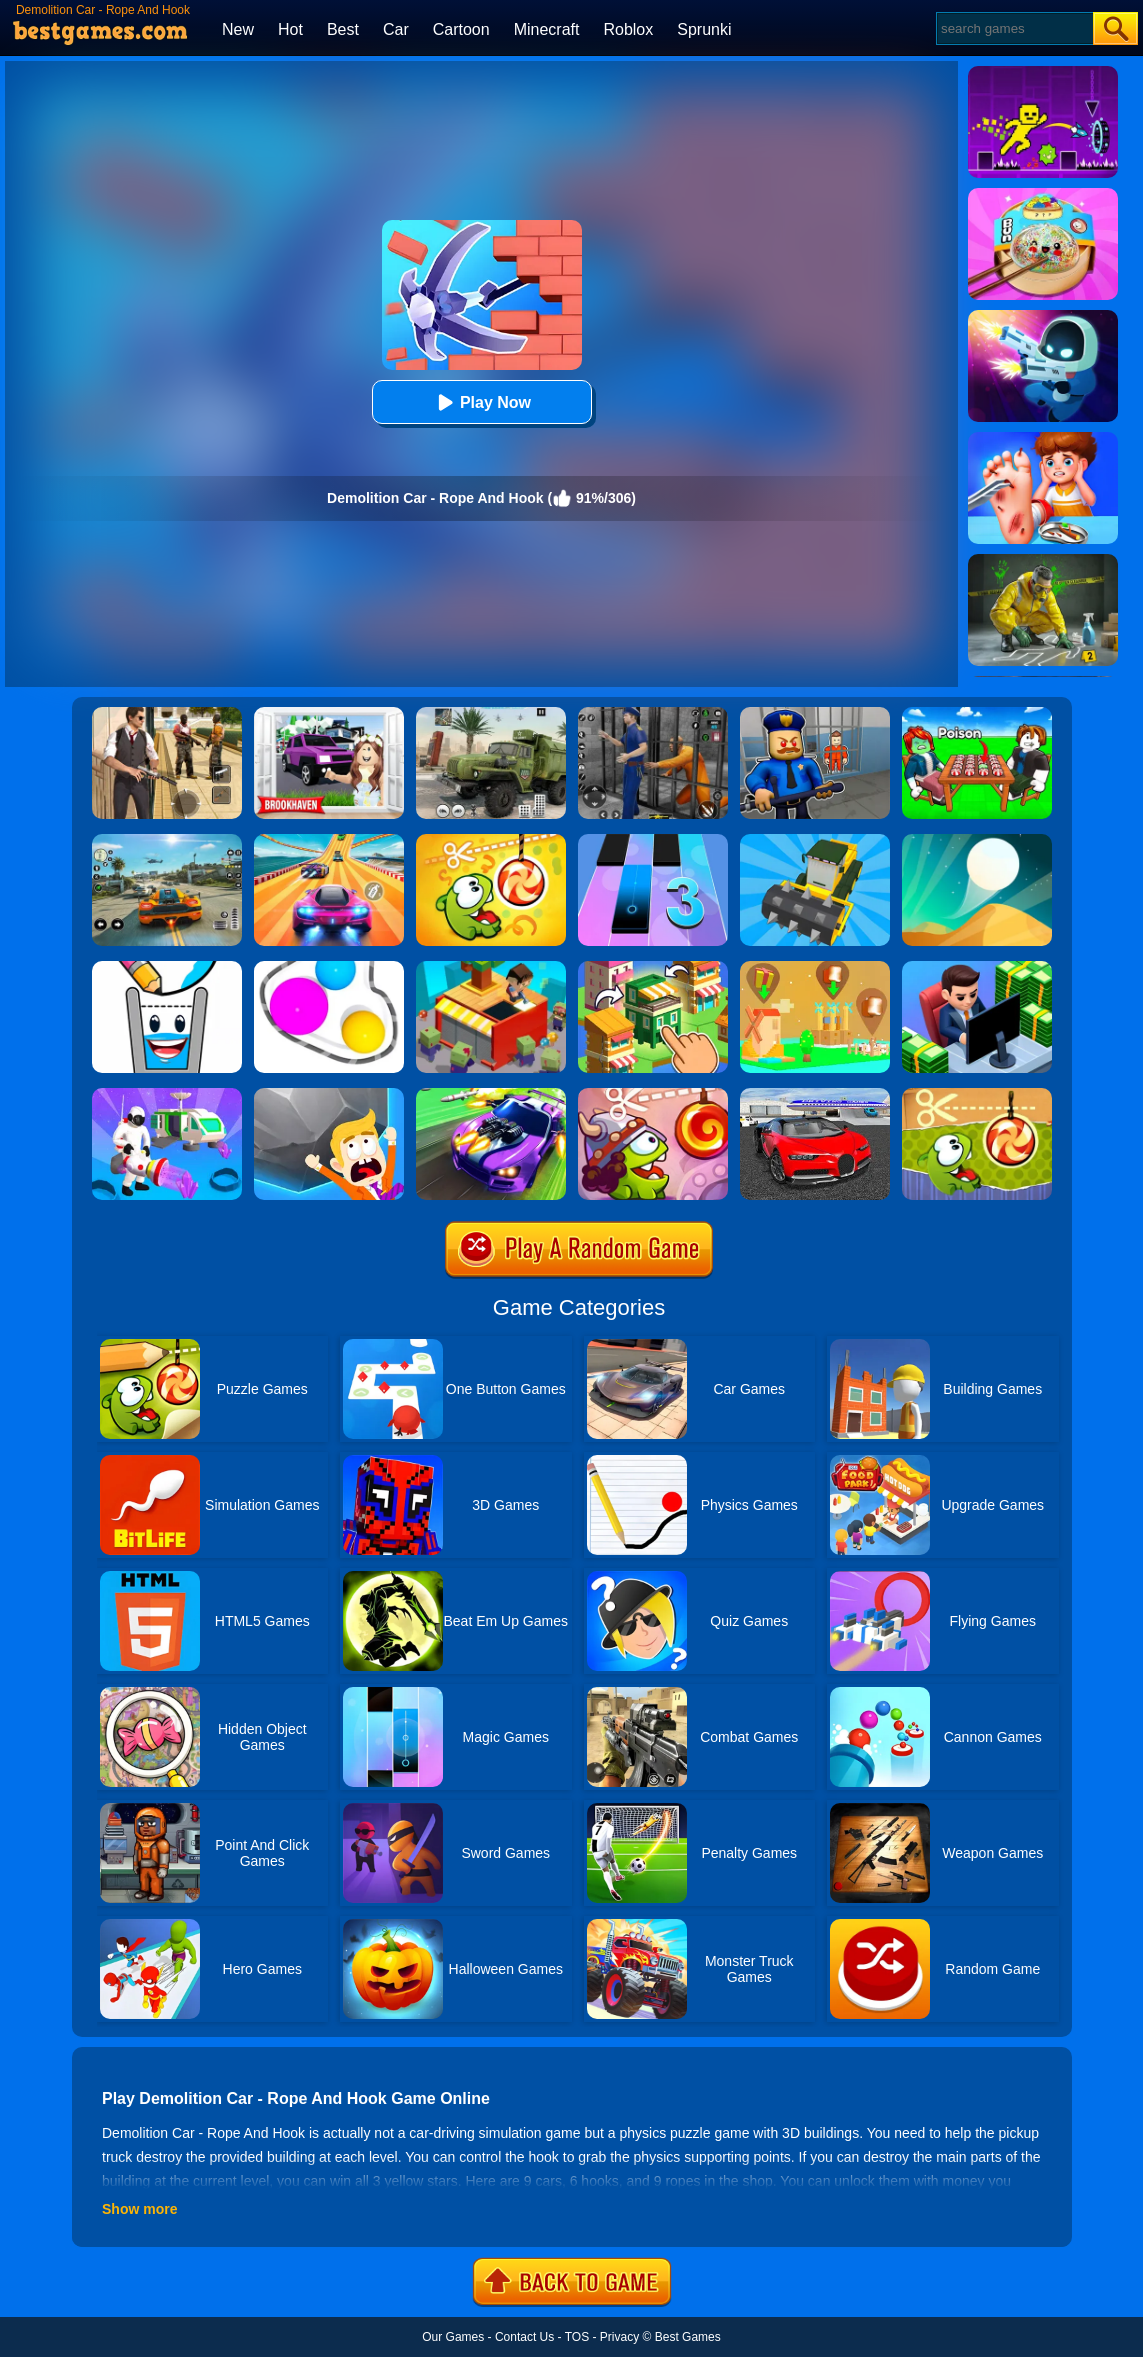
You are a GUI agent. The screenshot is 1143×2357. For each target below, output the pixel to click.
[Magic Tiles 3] (653, 841)
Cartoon (461, 29)
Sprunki (704, 29)
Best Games (688, 2337)
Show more (139, 2209)
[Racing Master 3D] (329, 841)
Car (396, 29)
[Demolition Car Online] (815, 841)
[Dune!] (977, 841)
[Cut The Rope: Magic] (491, 841)
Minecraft (547, 29)
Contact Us (524, 2337)
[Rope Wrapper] (329, 968)
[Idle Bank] (977, 968)
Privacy (619, 2337)
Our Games (453, 2337)
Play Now (481, 402)
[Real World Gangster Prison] (653, 714)
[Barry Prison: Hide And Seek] (815, 714)
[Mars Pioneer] (167, 1095)
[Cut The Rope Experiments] (977, 1095)
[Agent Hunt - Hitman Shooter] (167, 714)
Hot (290, 29)
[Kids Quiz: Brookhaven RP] (329, 714)
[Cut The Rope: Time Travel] (653, 1095)
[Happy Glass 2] (167, 968)
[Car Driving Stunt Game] (815, 1095)
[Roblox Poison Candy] (977, 714)
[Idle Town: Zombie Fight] (491, 968)
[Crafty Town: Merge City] (653, 968)
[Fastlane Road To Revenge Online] (491, 1095)
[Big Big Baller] (329, 1095)
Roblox (628, 29)
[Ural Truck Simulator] (491, 714)
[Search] (1013, 28)
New (238, 29)
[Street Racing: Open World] (167, 841)
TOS (577, 2337)
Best (343, 29)
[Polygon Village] (815, 968)
